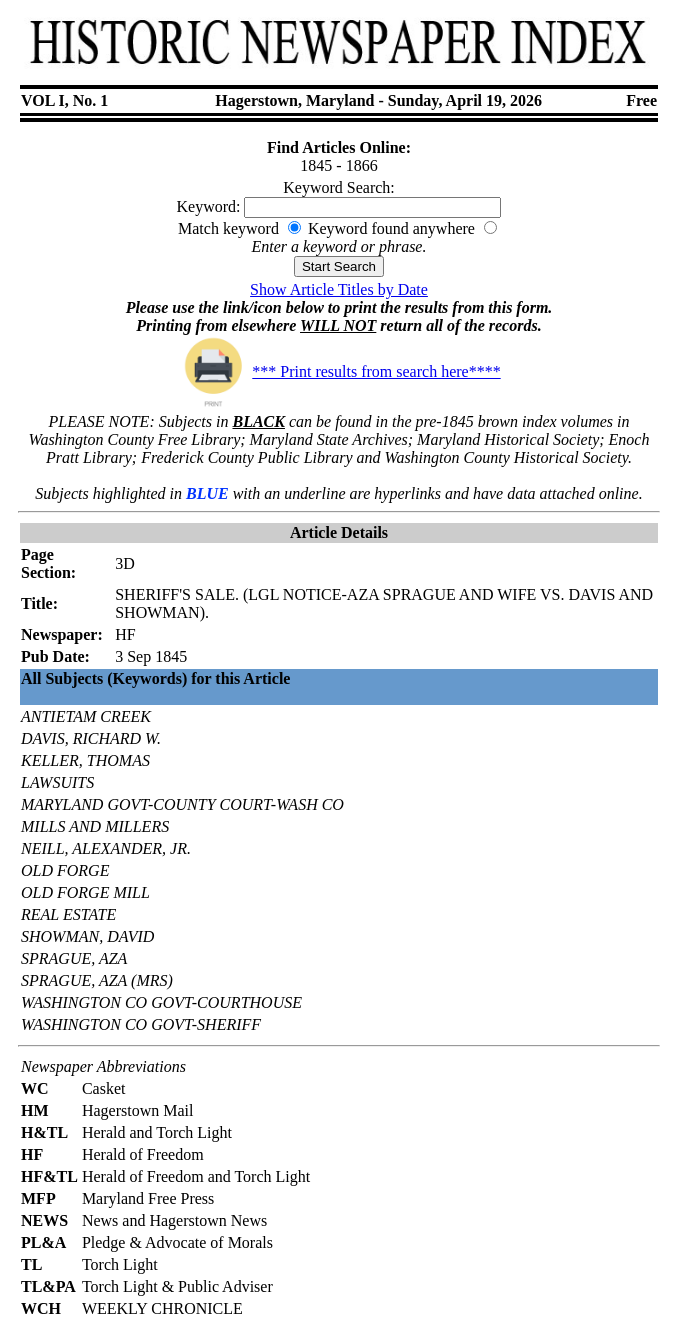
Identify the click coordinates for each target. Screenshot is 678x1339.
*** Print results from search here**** (338, 371)
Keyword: (209, 206)
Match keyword (228, 228)
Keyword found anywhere (391, 228)
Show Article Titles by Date (339, 289)
